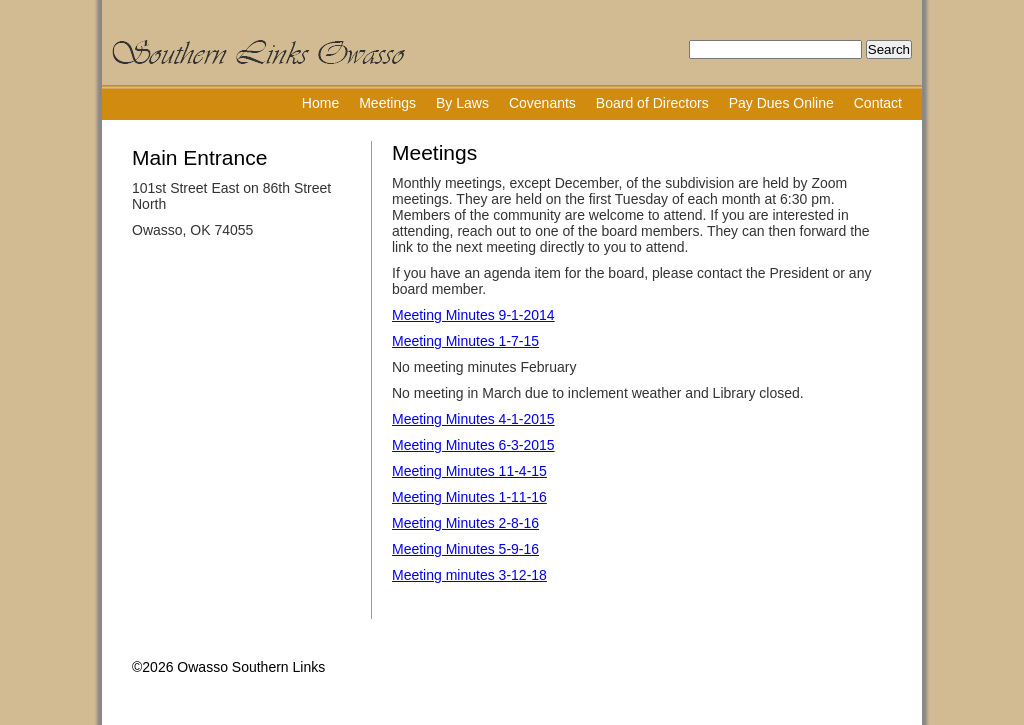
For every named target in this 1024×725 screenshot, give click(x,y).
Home (320, 103)
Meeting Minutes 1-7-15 (465, 341)
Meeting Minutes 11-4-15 (469, 471)
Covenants (542, 103)
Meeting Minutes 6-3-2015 (473, 445)
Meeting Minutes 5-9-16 (465, 549)
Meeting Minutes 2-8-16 (465, 523)
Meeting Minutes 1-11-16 (469, 497)
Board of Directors (652, 103)
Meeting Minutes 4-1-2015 (473, 419)
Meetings (387, 103)
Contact (878, 103)
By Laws (462, 103)
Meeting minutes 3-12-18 (469, 575)
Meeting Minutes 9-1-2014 (473, 315)
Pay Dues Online (781, 103)
